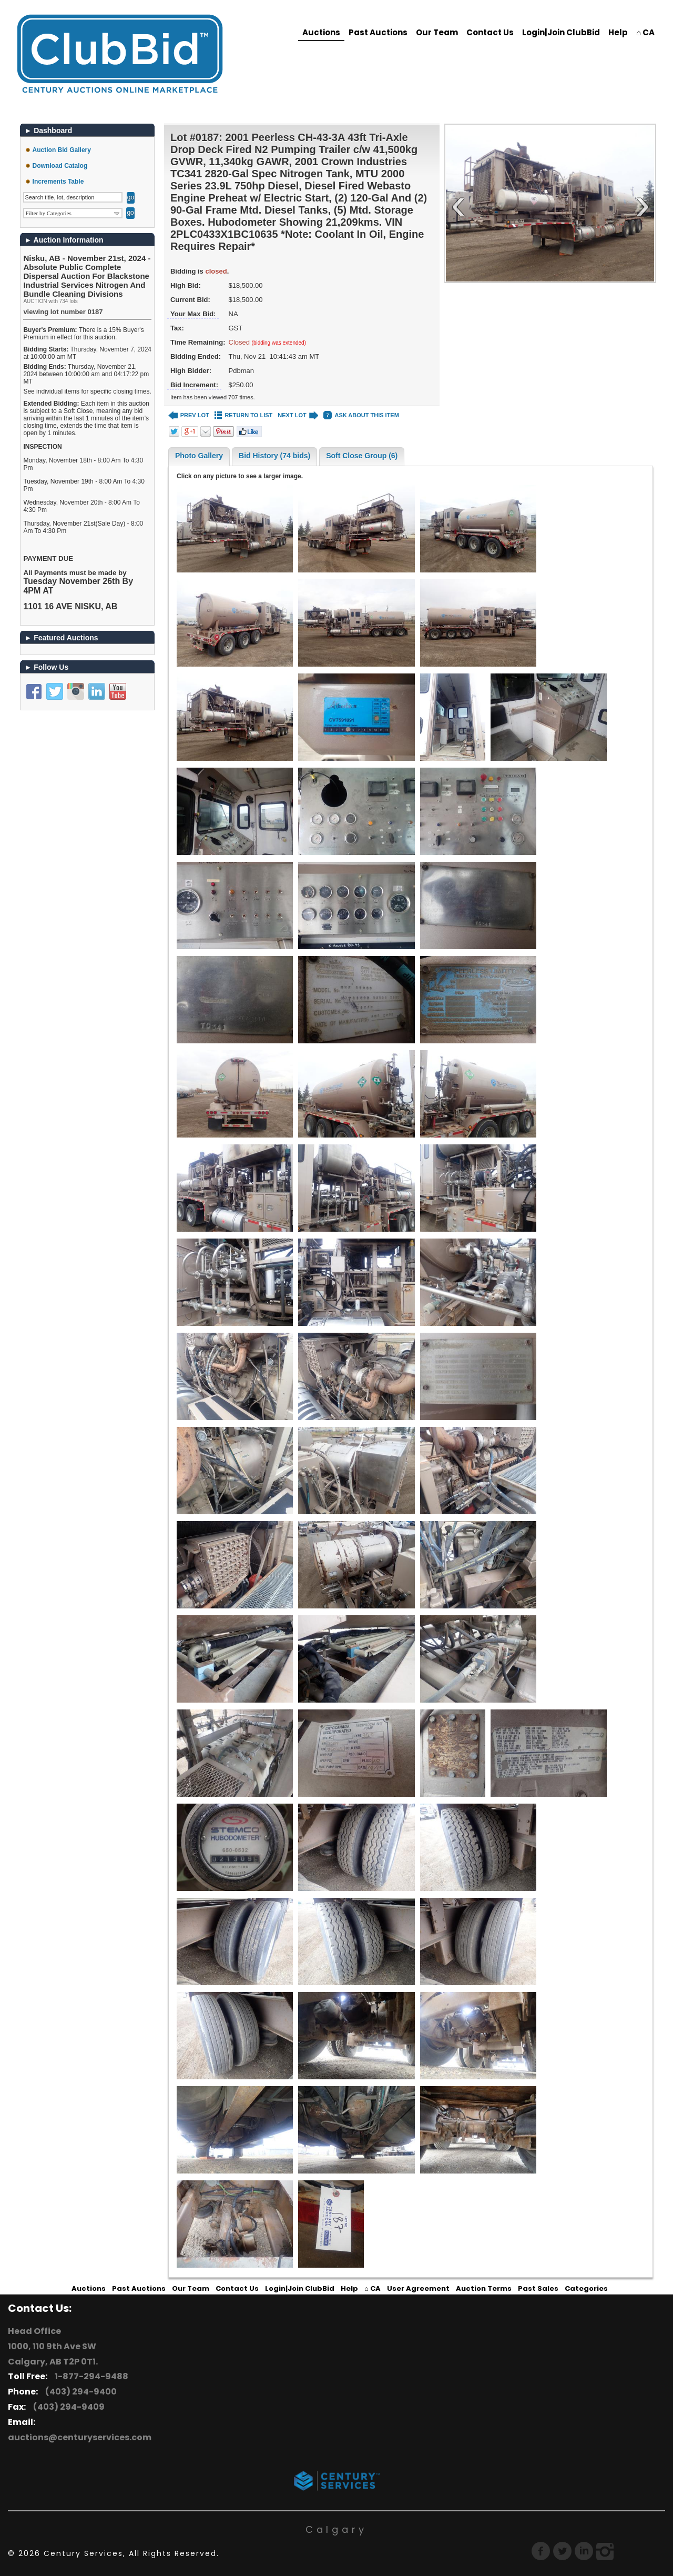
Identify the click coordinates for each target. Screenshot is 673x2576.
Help (618, 32)
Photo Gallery (199, 455)
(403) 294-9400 (79, 2392)
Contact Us (490, 32)
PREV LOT (188, 415)
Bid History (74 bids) (274, 455)
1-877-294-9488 (90, 2376)
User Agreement (418, 2288)
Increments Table (58, 181)
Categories (586, 2288)
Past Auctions (378, 32)
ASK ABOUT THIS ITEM (361, 415)
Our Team (437, 32)
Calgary (336, 2529)
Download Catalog (60, 165)
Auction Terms (484, 2288)
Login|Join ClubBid (561, 32)
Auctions (321, 32)
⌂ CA (645, 32)
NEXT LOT (298, 415)
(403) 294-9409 (67, 2407)
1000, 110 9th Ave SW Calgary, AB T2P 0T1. (53, 2354)
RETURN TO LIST (244, 415)
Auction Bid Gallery (62, 150)
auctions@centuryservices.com (79, 2437)
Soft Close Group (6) (361, 455)
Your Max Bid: (193, 314)
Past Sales (538, 2288)
